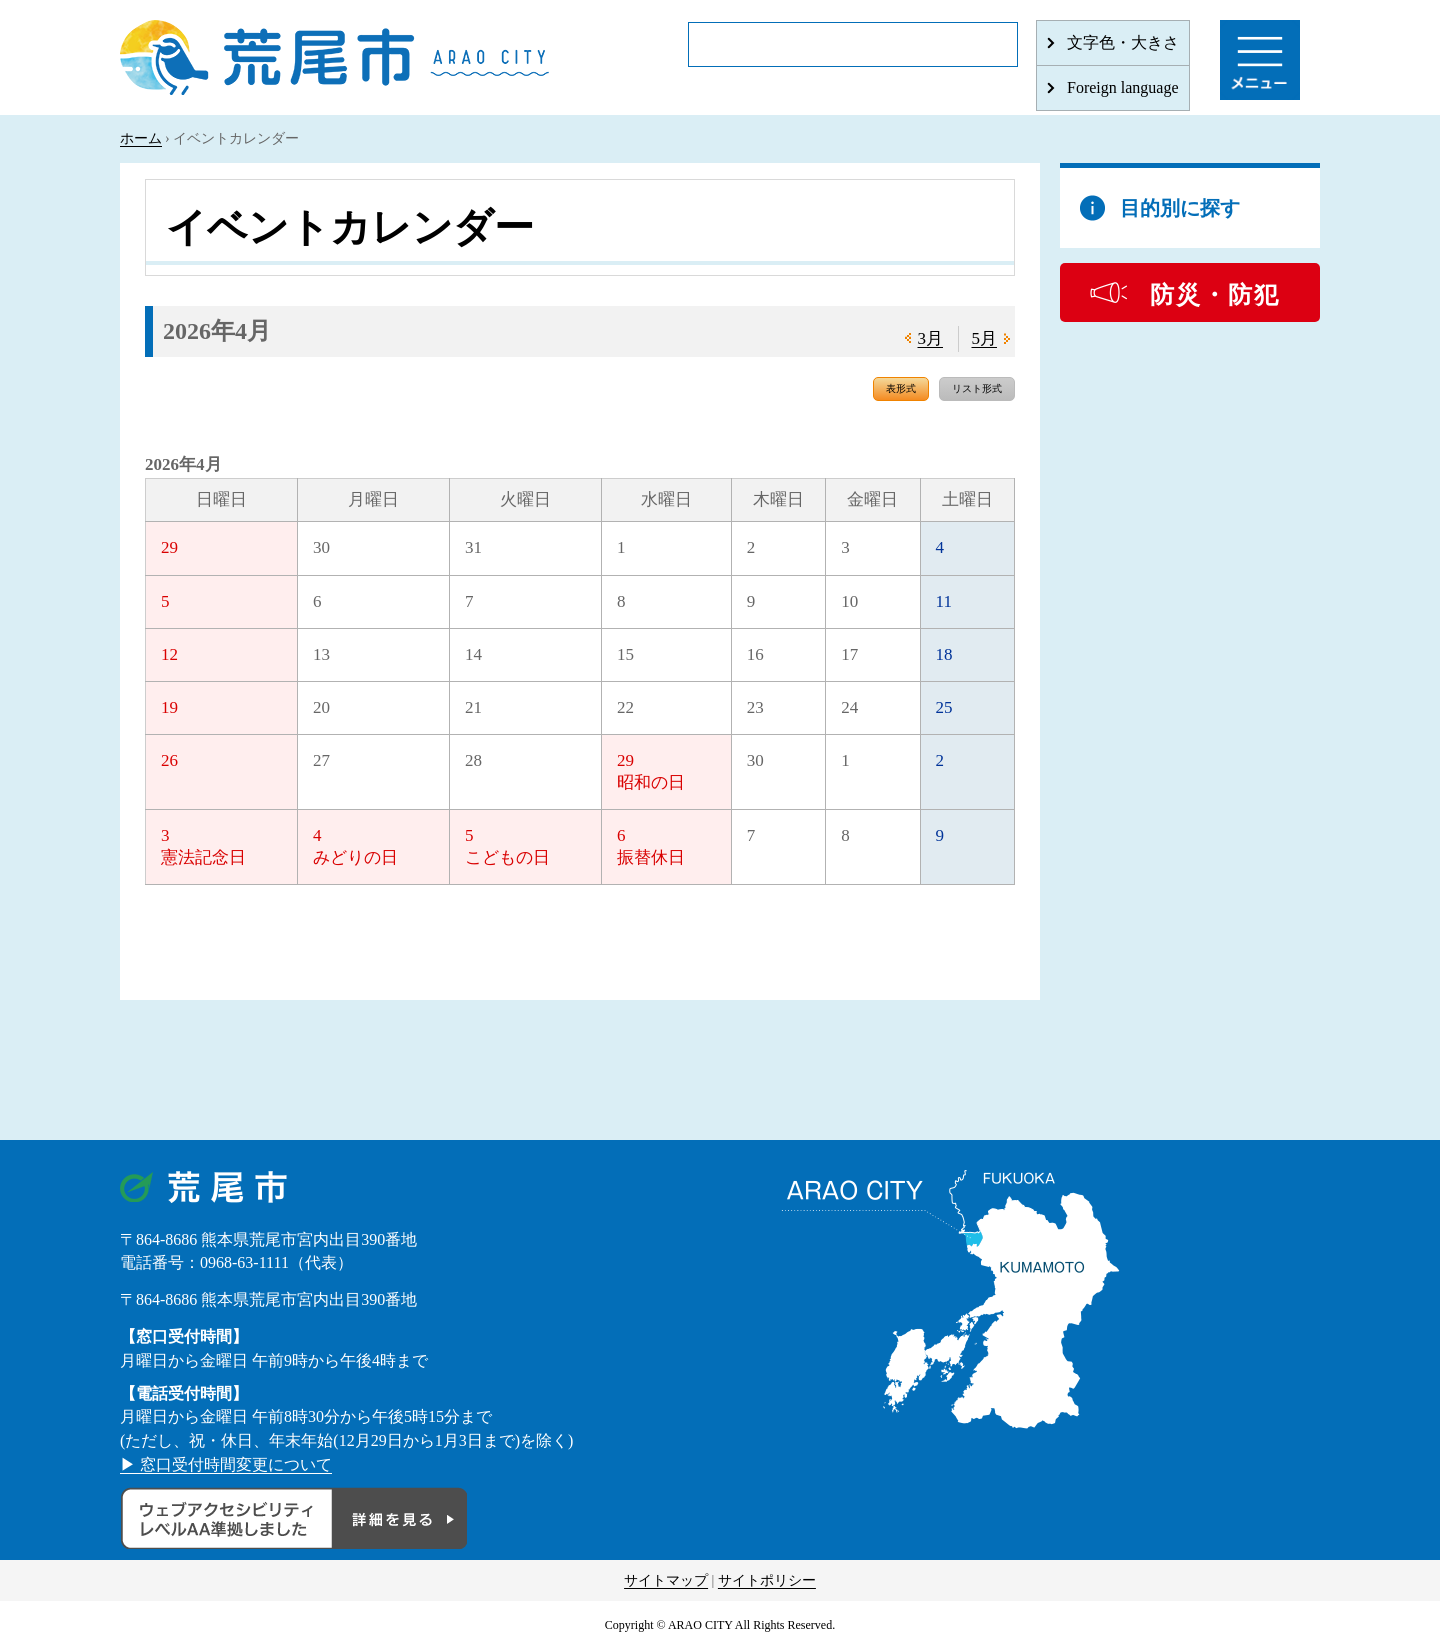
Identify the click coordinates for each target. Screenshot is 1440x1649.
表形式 (901, 388)
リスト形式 (977, 388)
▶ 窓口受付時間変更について (226, 1464)
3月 (931, 338)
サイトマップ (666, 1580)
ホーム (141, 138)
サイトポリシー (767, 1580)
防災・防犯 (1215, 295)
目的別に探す (1180, 208)
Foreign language (1123, 87)
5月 (985, 338)
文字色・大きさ (1123, 42)
